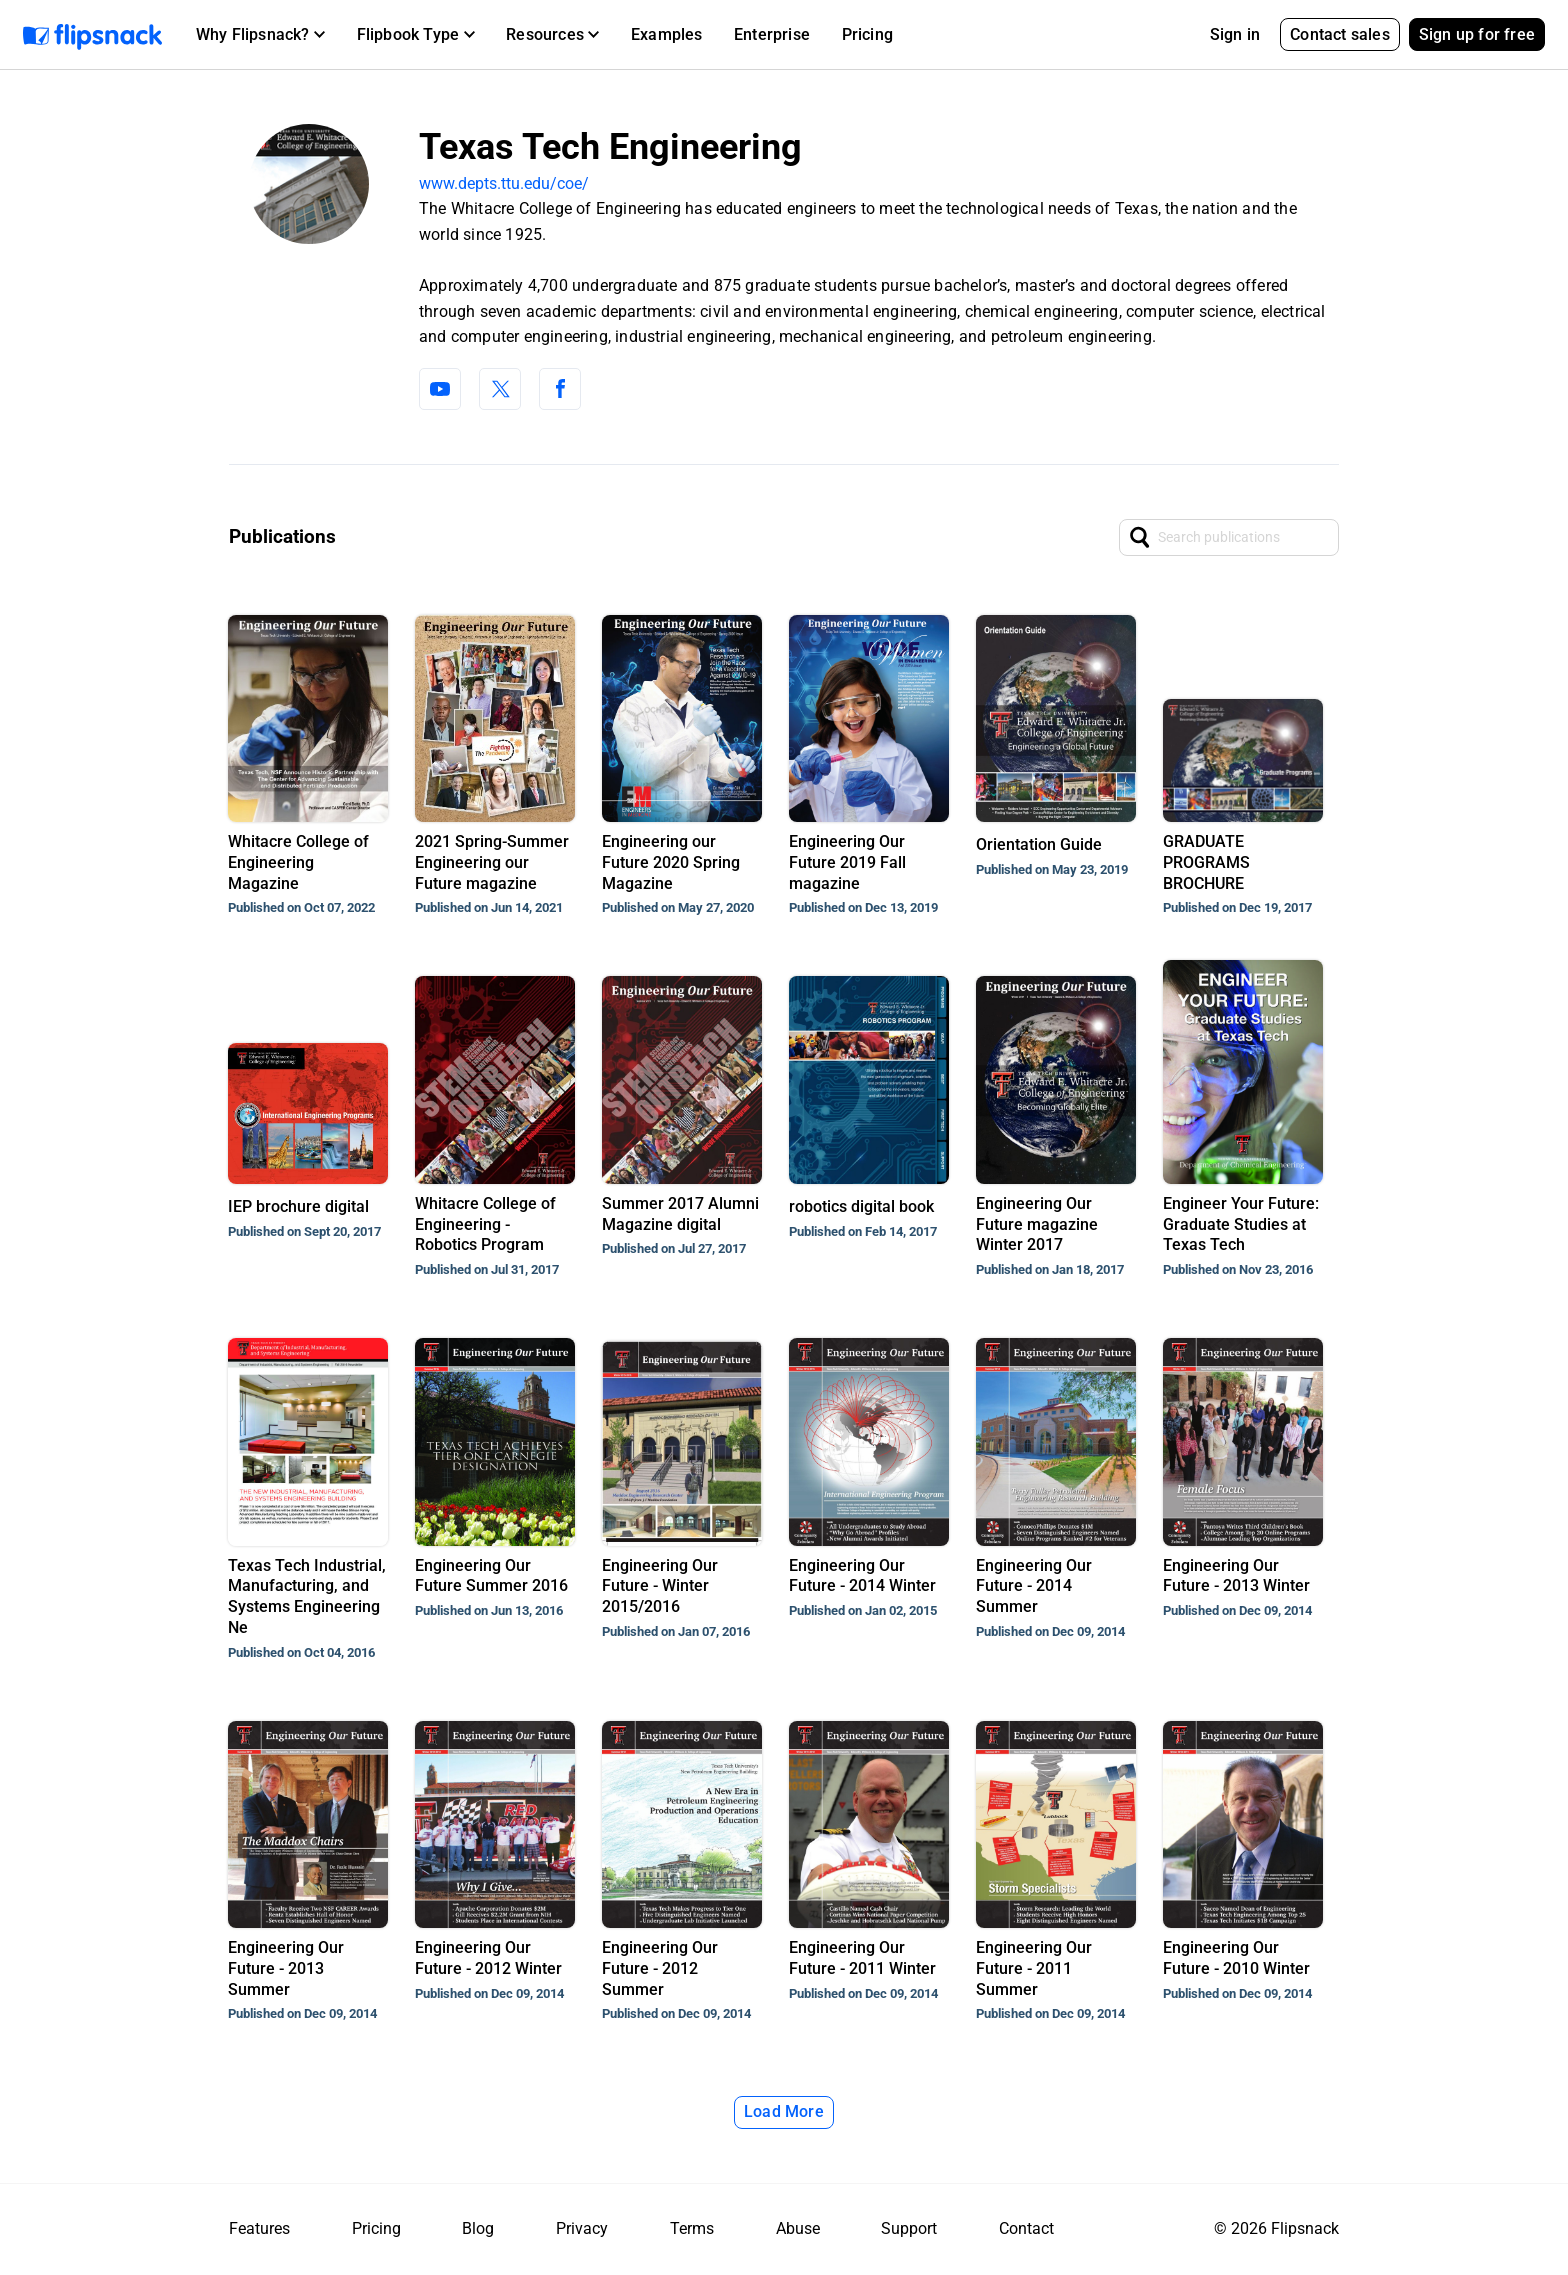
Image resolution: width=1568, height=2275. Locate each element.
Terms (692, 2228)
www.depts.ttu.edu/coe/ (504, 183)
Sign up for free (1477, 34)
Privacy (582, 2228)
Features (259, 2228)
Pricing (867, 34)
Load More (784, 2111)
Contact (1026, 2228)
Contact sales (1340, 34)
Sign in (1235, 34)
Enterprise (772, 34)
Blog (478, 2228)
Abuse (798, 2228)
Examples (667, 34)
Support (909, 2228)
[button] (260, 35)
